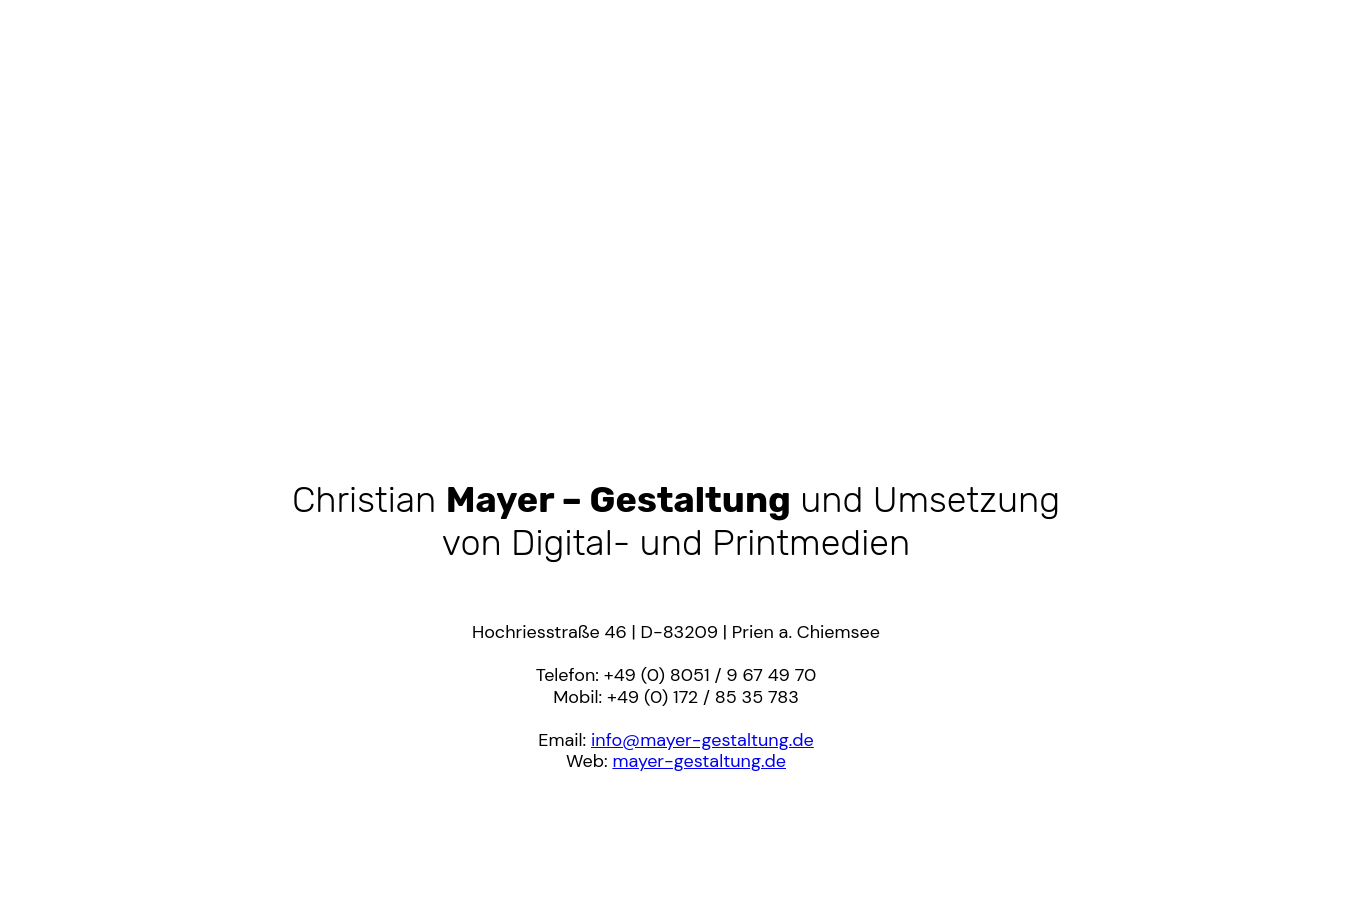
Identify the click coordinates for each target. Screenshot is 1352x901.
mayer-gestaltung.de (699, 761)
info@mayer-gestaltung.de (702, 740)
